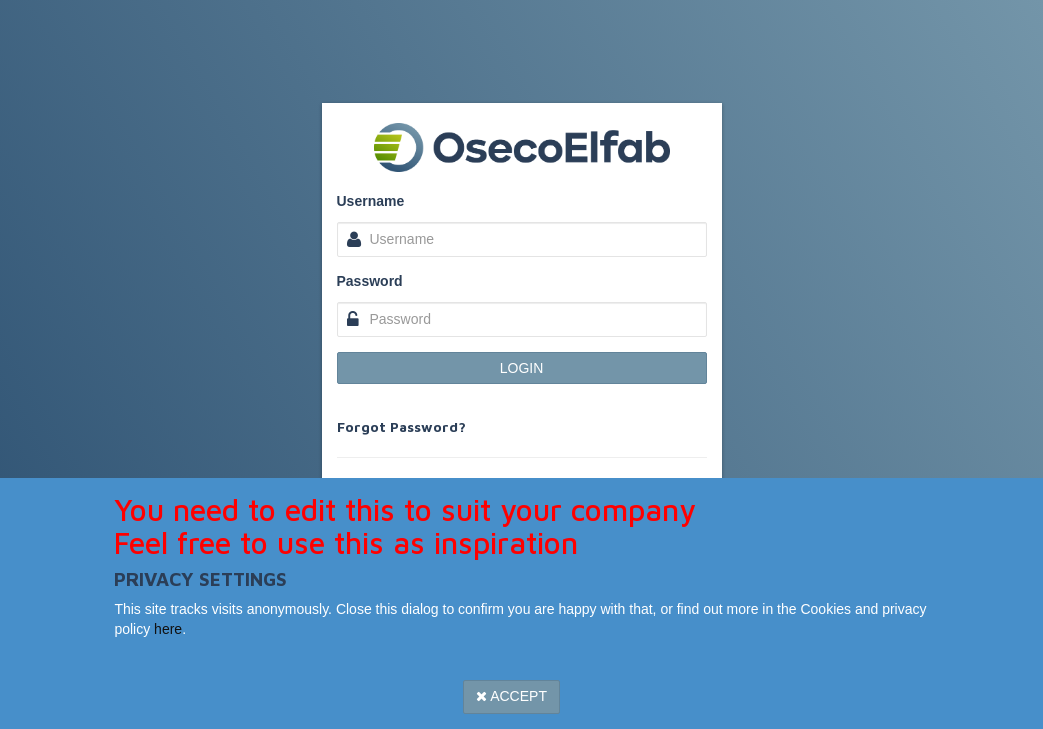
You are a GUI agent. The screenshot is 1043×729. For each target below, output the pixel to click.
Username (371, 201)
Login (522, 368)
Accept (511, 696)
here (168, 629)
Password (370, 281)
